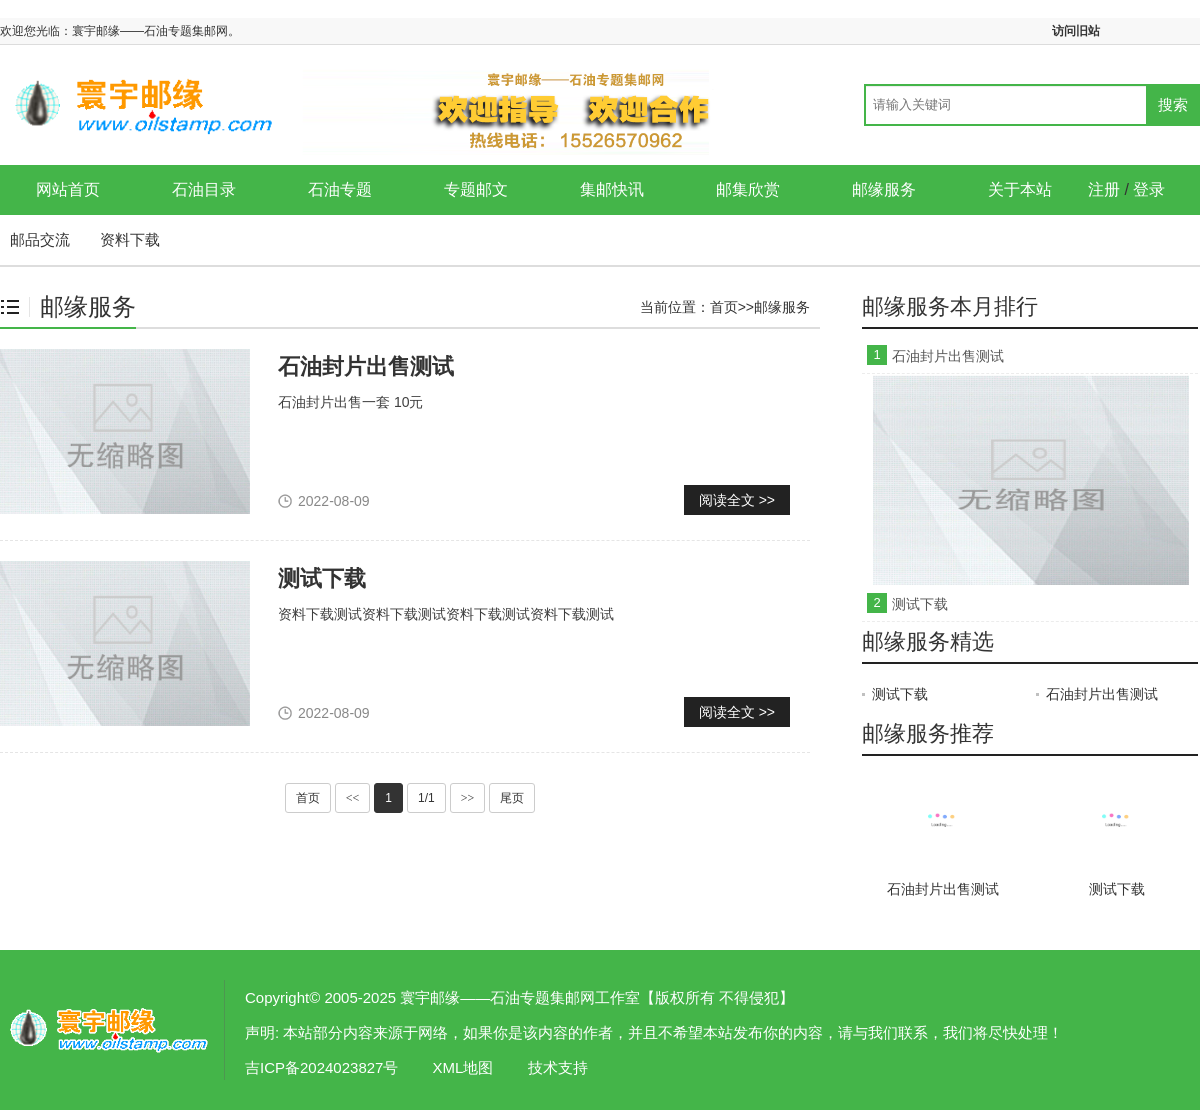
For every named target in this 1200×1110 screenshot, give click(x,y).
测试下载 (322, 578)
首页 (724, 307)
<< (353, 798)
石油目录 (204, 189)
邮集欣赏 (748, 189)
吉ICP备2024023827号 (321, 1067)
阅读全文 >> (737, 500)
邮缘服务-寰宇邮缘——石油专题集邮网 (110, 1030)
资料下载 (130, 239)
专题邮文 (476, 189)
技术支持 (558, 1067)
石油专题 (340, 189)
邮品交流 (40, 239)
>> (468, 798)
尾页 (512, 798)
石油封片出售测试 (366, 366)
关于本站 (1020, 189)
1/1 (426, 798)
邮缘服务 (884, 189)
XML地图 (463, 1067)
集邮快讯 (612, 189)
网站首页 (68, 189)
